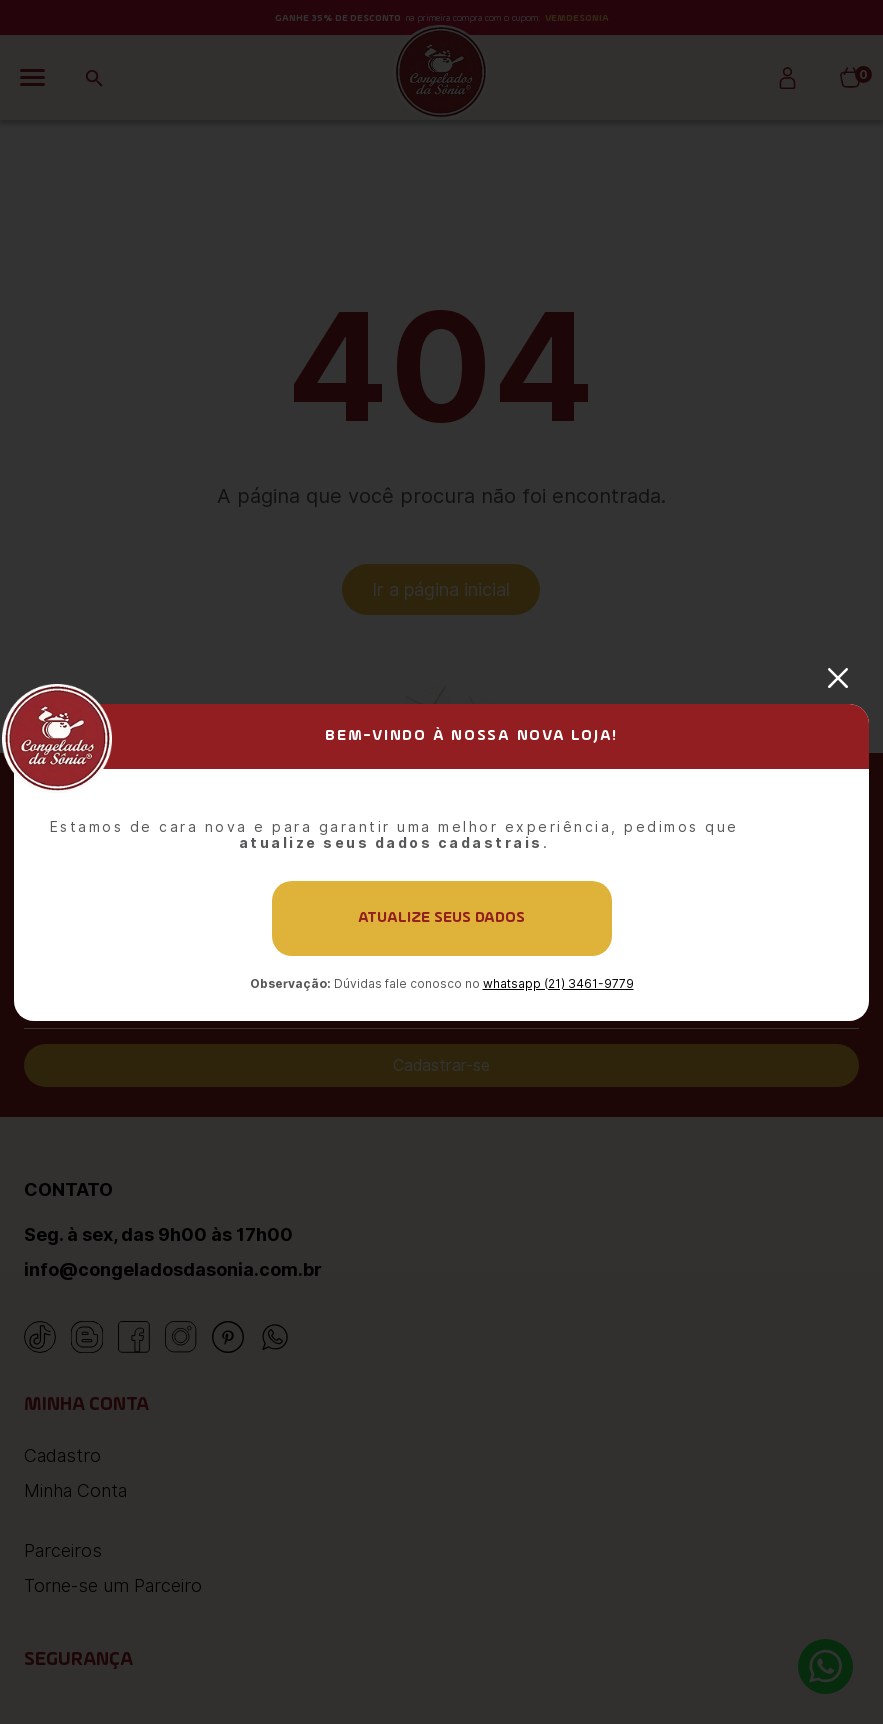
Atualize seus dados (441, 918)
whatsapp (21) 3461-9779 (558, 983)
